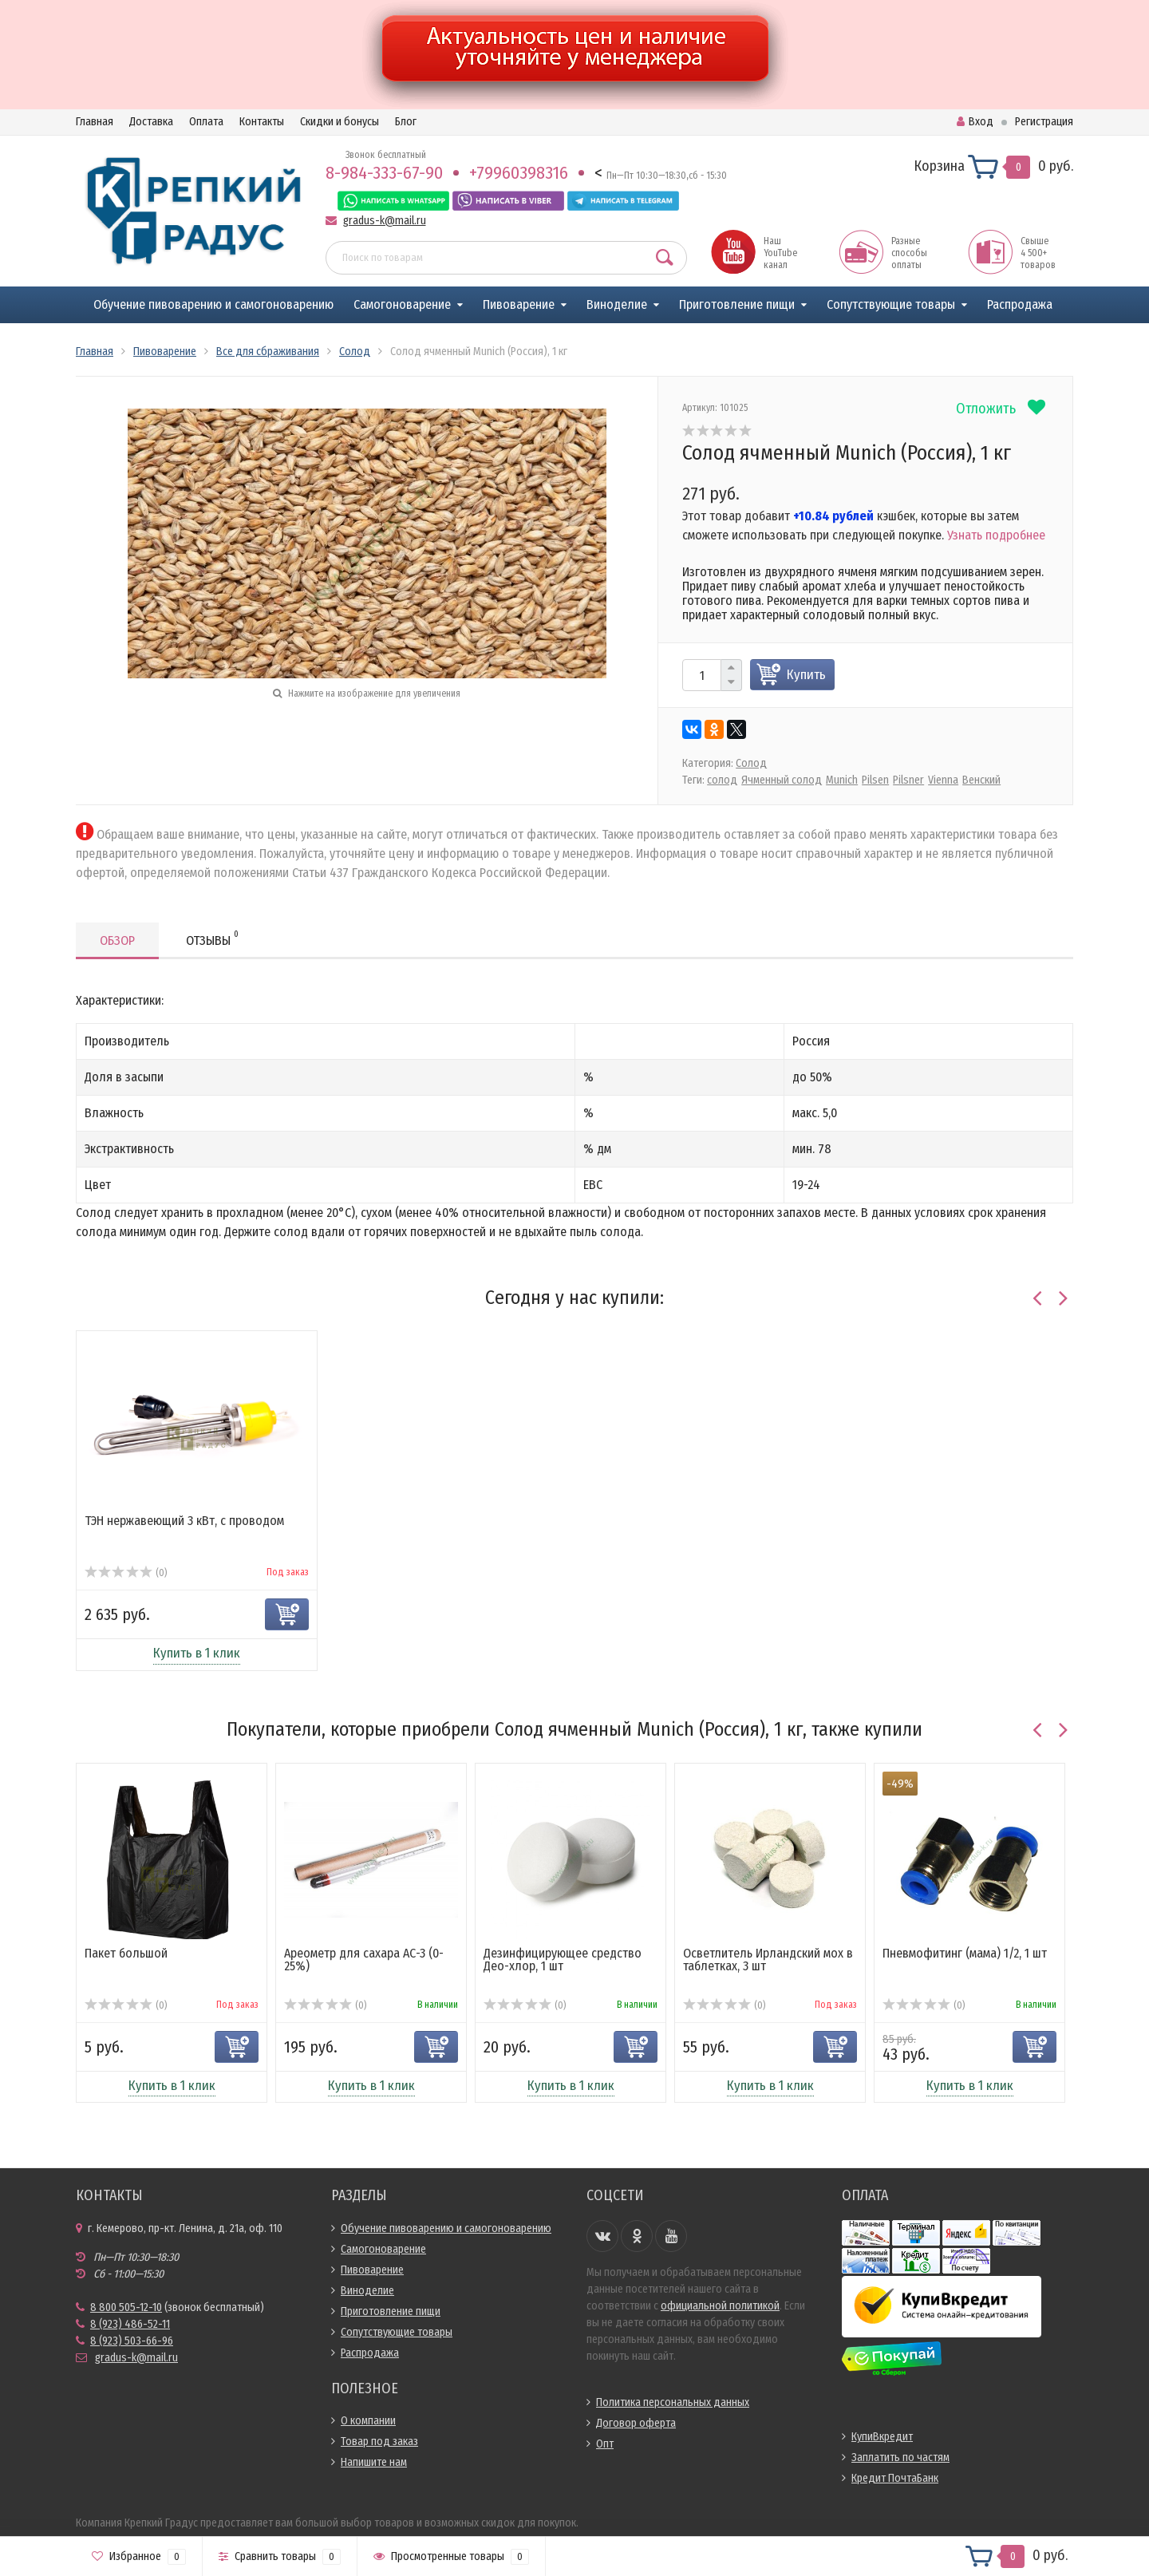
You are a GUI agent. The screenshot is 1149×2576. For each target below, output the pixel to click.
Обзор (117, 940)
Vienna (943, 780)
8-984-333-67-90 (384, 173)
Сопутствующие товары (891, 304)
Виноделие (616, 304)
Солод (751, 763)
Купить (806, 674)
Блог (406, 121)
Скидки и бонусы (339, 121)
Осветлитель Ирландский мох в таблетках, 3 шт (768, 1959)
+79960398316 (518, 173)
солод (722, 780)
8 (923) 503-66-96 (131, 2341)
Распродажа (1019, 304)
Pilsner (908, 780)
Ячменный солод (781, 780)
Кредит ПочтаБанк (894, 2478)
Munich (842, 780)
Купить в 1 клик (196, 1653)
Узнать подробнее (996, 535)
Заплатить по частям (900, 2457)
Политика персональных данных (672, 2402)
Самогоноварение (402, 304)
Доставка (151, 121)
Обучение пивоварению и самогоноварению (213, 304)
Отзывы (212, 938)
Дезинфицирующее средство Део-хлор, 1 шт (563, 1959)
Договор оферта (636, 2423)
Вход (975, 121)
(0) (126, 1572)
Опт (605, 2444)
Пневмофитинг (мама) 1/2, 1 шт (964, 1953)
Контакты (261, 121)
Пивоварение (519, 304)
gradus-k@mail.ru (384, 220)
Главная (94, 121)
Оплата (206, 121)
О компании (368, 2421)
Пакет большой (126, 1953)
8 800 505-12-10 (126, 2307)
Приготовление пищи (737, 304)
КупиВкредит (882, 2437)
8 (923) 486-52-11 (130, 2324)
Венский (981, 780)
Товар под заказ (379, 2441)
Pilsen (875, 780)
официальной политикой (720, 2306)
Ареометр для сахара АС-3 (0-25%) (364, 1959)
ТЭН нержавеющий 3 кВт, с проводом (184, 1520)
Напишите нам (374, 2462)
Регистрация (1044, 121)
